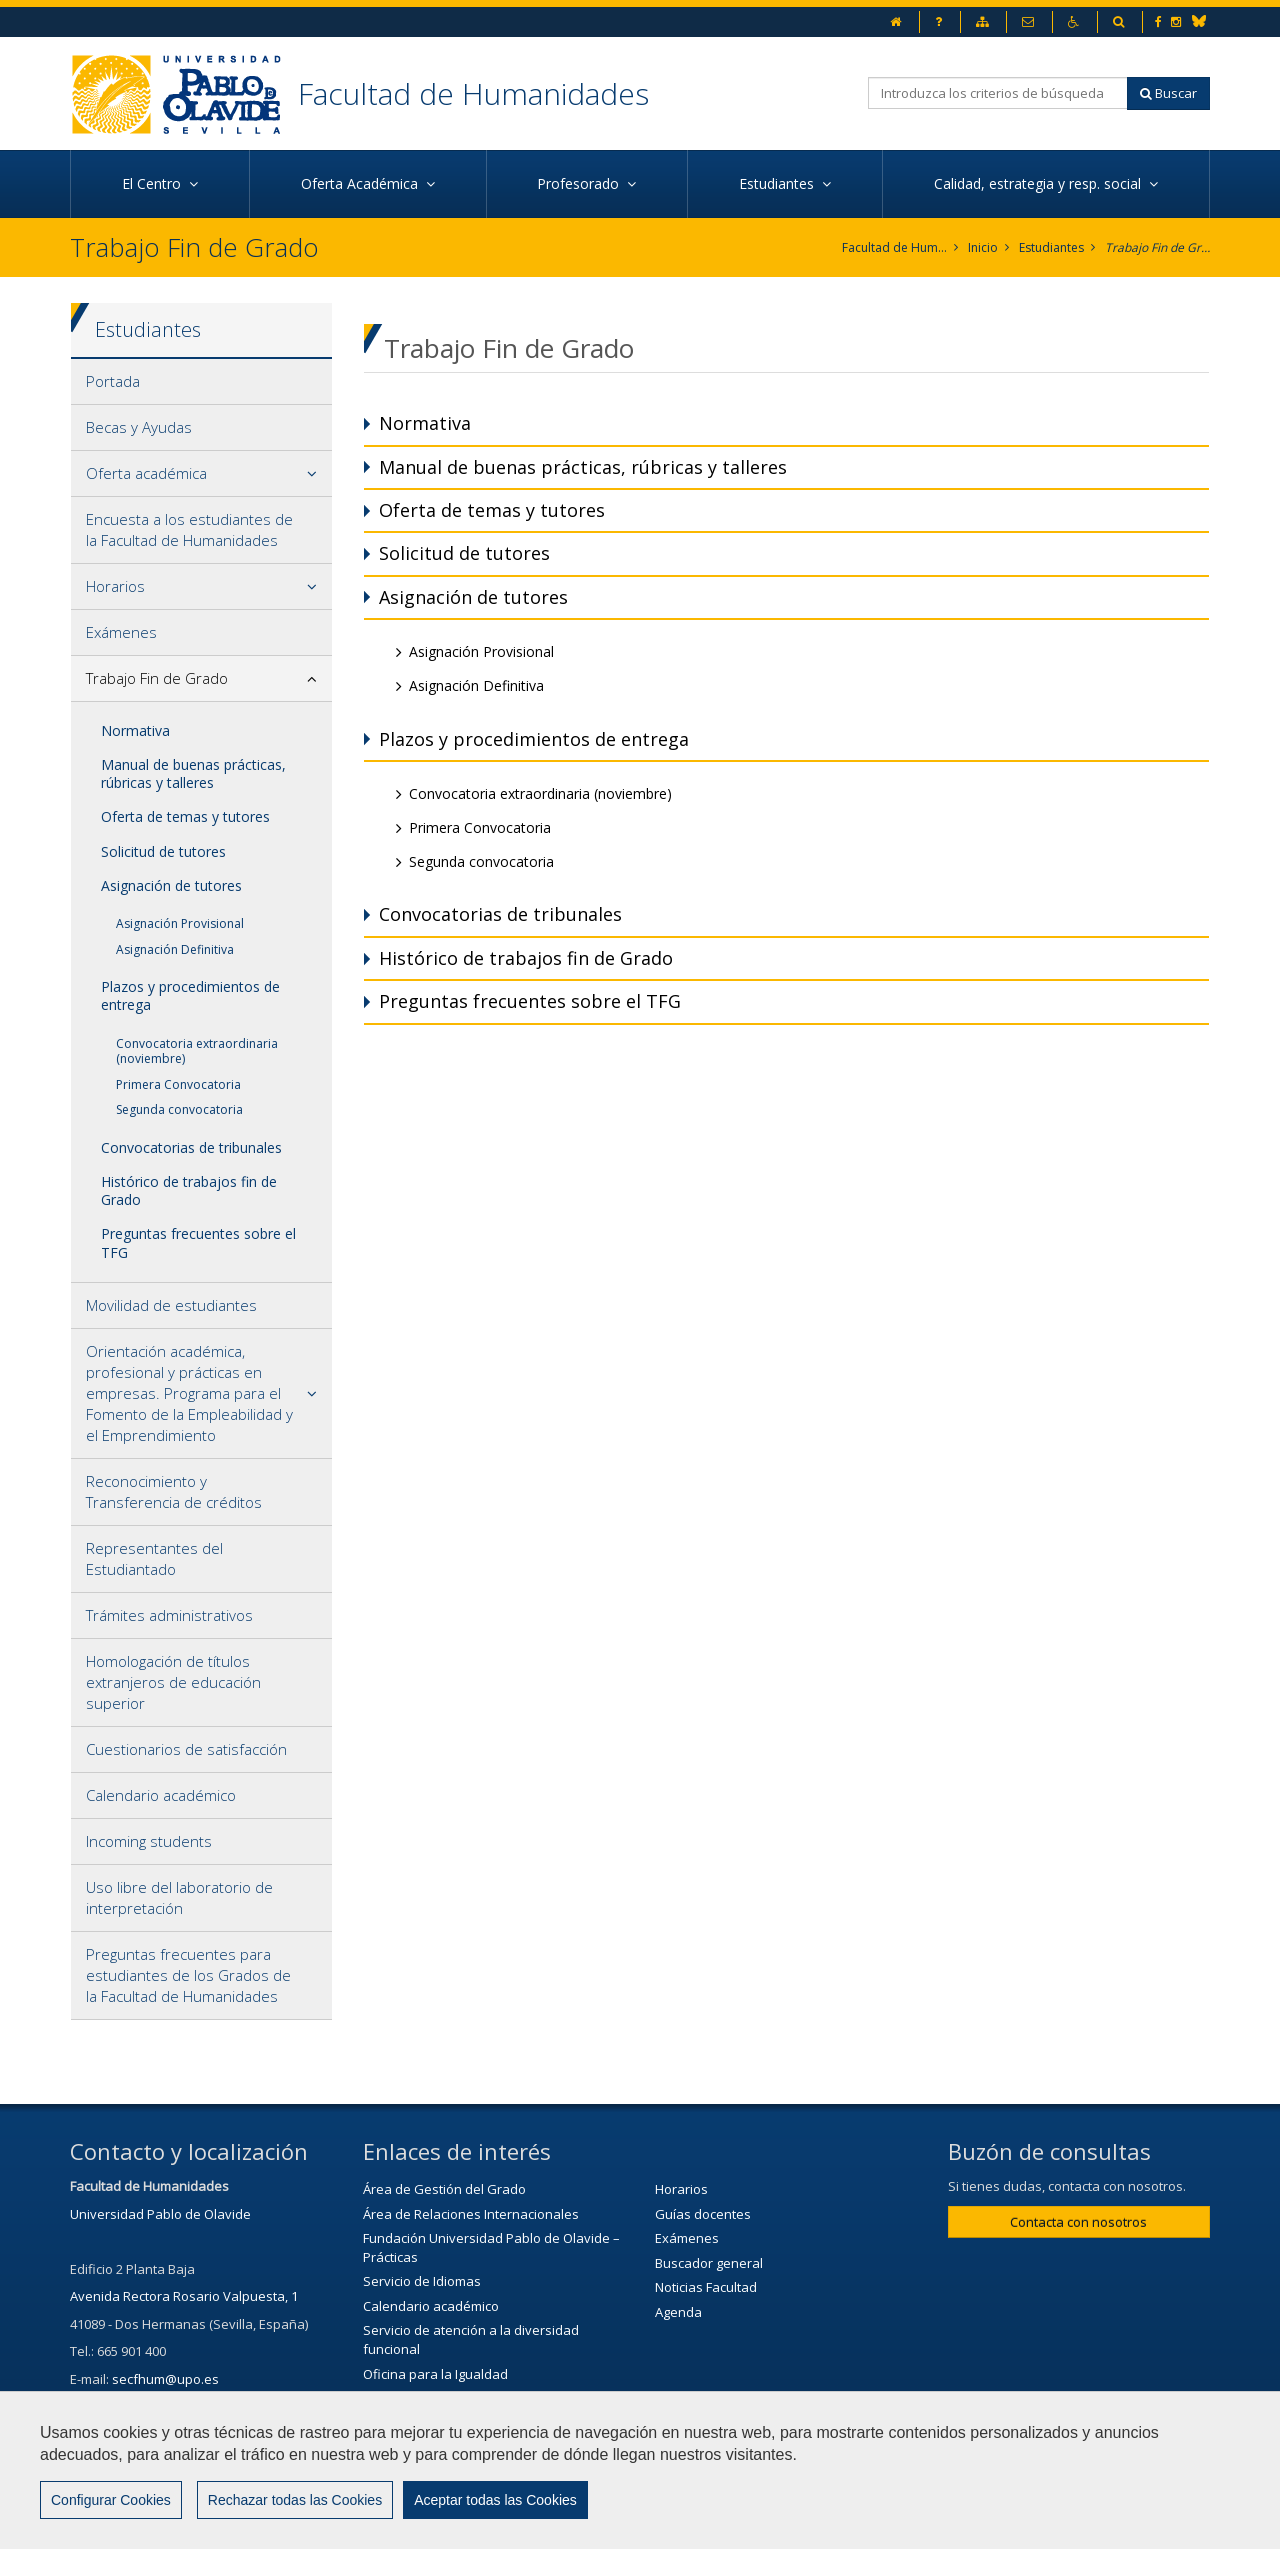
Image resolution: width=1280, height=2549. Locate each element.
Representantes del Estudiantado (154, 1558)
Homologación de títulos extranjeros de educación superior (173, 1682)
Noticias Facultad (706, 2287)
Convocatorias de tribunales (191, 1147)
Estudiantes (1051, 247)
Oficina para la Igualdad (435, 2374)
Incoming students (149, 1841)
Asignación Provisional (180, 923)
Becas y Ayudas (139, 427)
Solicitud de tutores (163, 851)
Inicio (983, 247)
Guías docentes (703, 2214)
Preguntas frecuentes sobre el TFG (198, 1242)
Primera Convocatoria (178, 1084)
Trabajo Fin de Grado (1157, 247)
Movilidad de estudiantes (171, 1305)
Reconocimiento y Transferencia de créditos (174, 1491)
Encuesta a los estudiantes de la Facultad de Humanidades (189, 529)
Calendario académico (161, 1795)
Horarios (115, 586)
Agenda (678, 2312)
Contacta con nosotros (1078, 2222)
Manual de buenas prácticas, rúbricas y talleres (193, 773)
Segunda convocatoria (179, 1109)
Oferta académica (146, 473)
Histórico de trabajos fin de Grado (189, 1190)
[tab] (201, 382)
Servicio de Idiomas (422, 2281)
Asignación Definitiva (175, 949)
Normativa (135, 730)
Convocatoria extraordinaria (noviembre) (197, 1051)
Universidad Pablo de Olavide (160, 2214)
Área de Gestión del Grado (444, 2189)
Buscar (1168, 93)
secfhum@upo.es (165, 2379)
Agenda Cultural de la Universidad (466, 2447)
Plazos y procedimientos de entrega (190, 995)
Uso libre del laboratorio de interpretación (179, 1897)
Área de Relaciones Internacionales (471, 2214)
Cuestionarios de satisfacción (186, 1749)
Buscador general (709, 2263)
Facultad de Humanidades (473, 93)
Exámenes (121, 632)
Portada (113, 381)
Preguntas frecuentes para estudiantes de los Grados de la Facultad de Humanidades (188, 1975)
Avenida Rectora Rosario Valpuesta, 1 (184, 2296)
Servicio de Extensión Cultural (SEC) (469, 2423)
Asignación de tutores (171, 885)
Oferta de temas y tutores (185, 816)
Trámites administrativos (169, 1615)
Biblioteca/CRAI (408, 2398)
